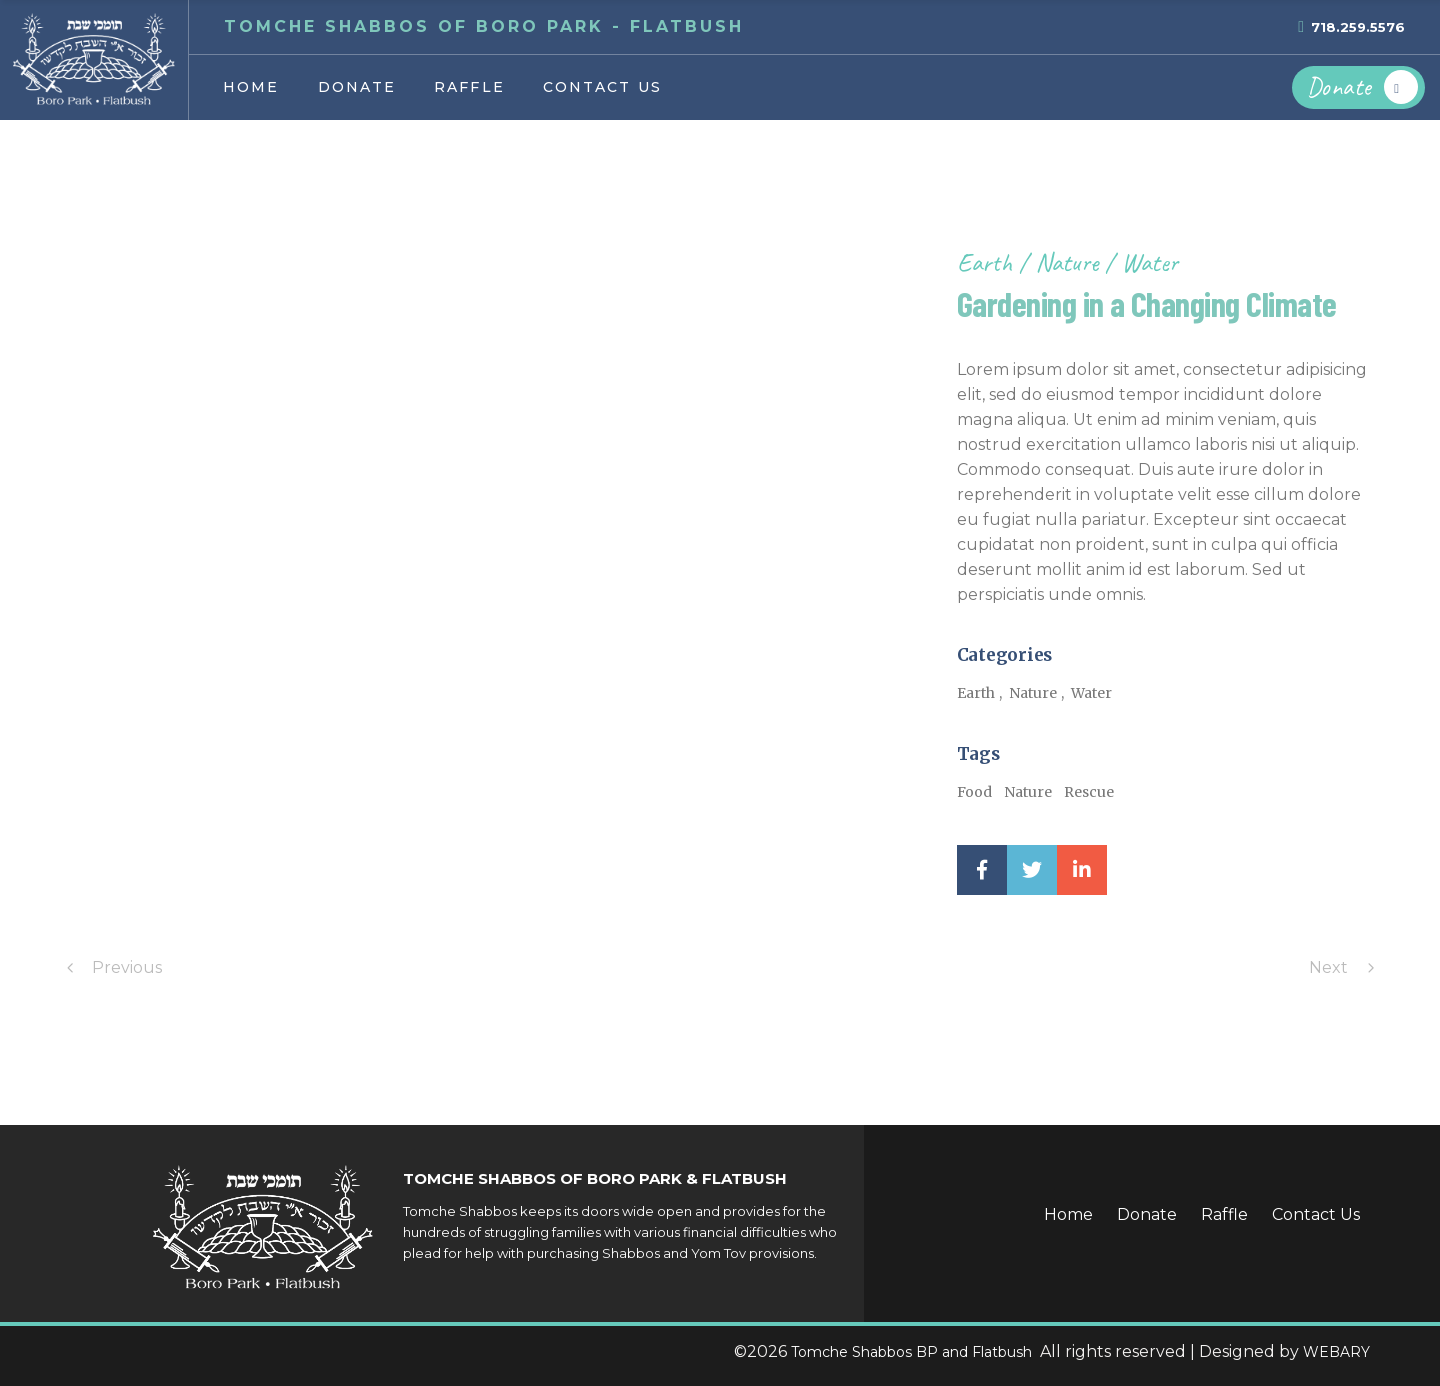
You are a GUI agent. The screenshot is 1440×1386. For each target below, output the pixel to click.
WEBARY (1336, 1352)
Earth (987, 262)
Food (974, 792)
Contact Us (1316, 1214)
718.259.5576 (1358, 27)
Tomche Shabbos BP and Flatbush (913, 1352)
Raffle (1224, 1214)
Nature (1069, 262)
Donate (1147, 1214)
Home (1068, 1214)
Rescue (1089, 792)
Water (1149, 262)
